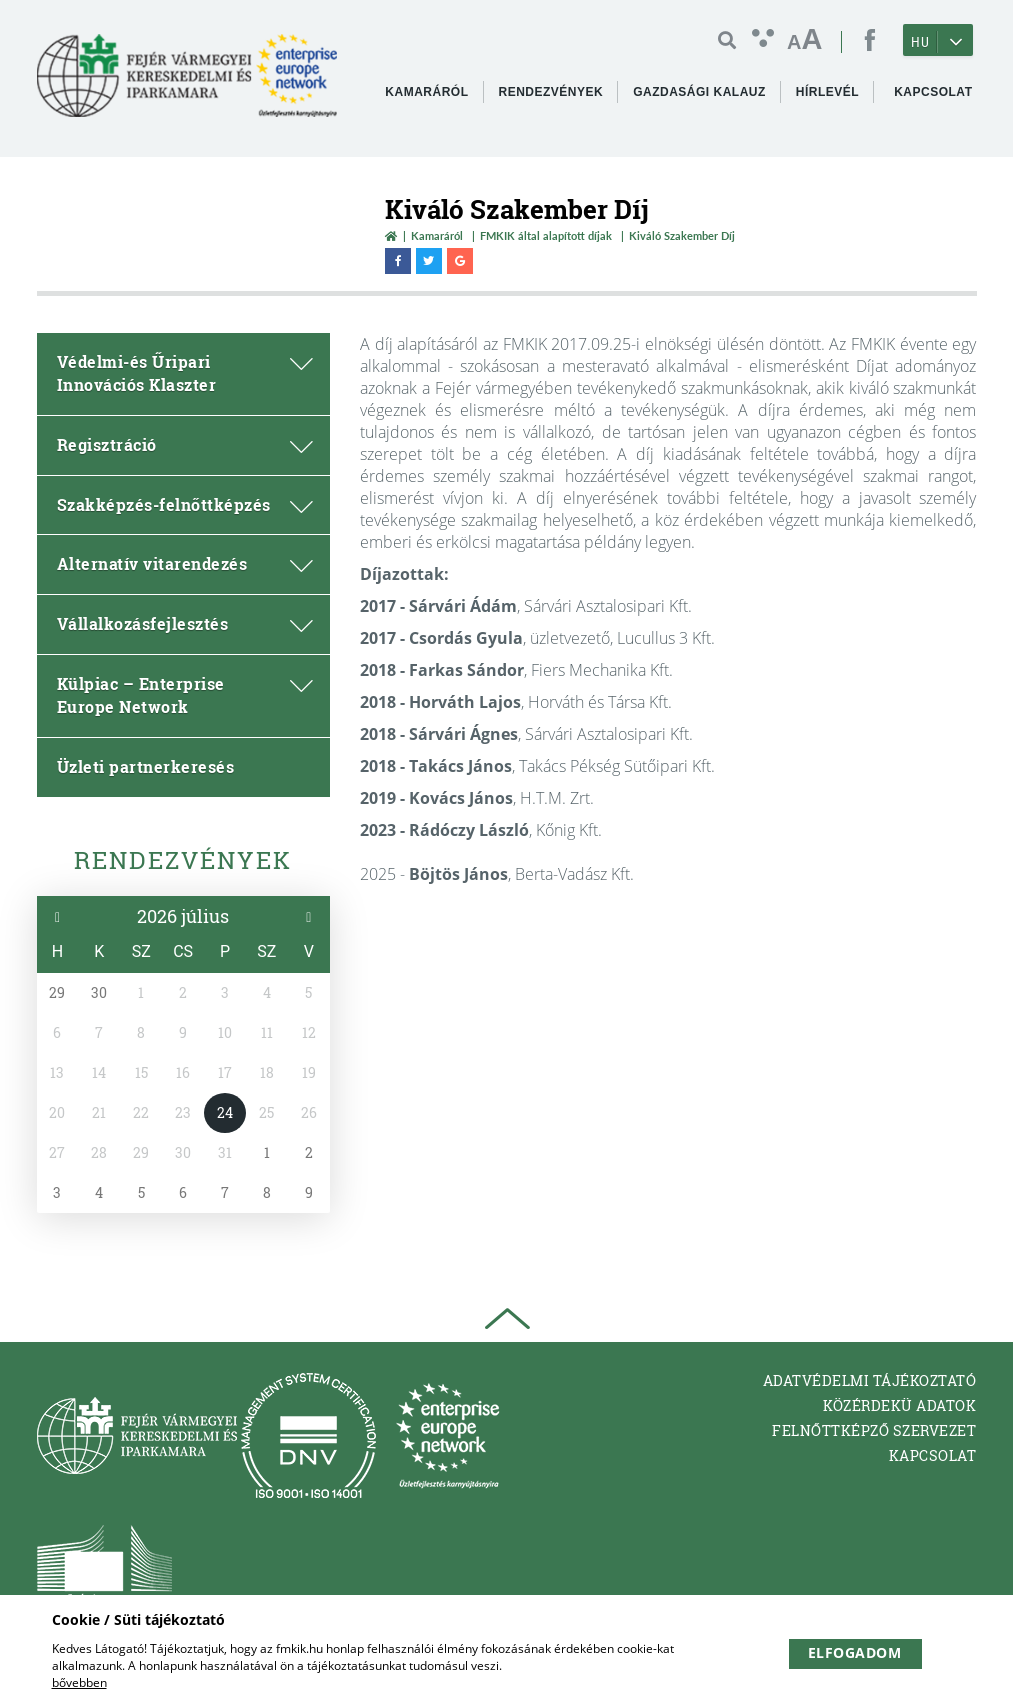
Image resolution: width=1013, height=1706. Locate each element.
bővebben (79, 1682)
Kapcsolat (933, 1455)
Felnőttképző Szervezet (874, 1430)
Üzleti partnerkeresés (146, 766)
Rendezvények (183, 860)
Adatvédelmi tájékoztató (870, 1380)
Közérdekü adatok (899, 1405)
